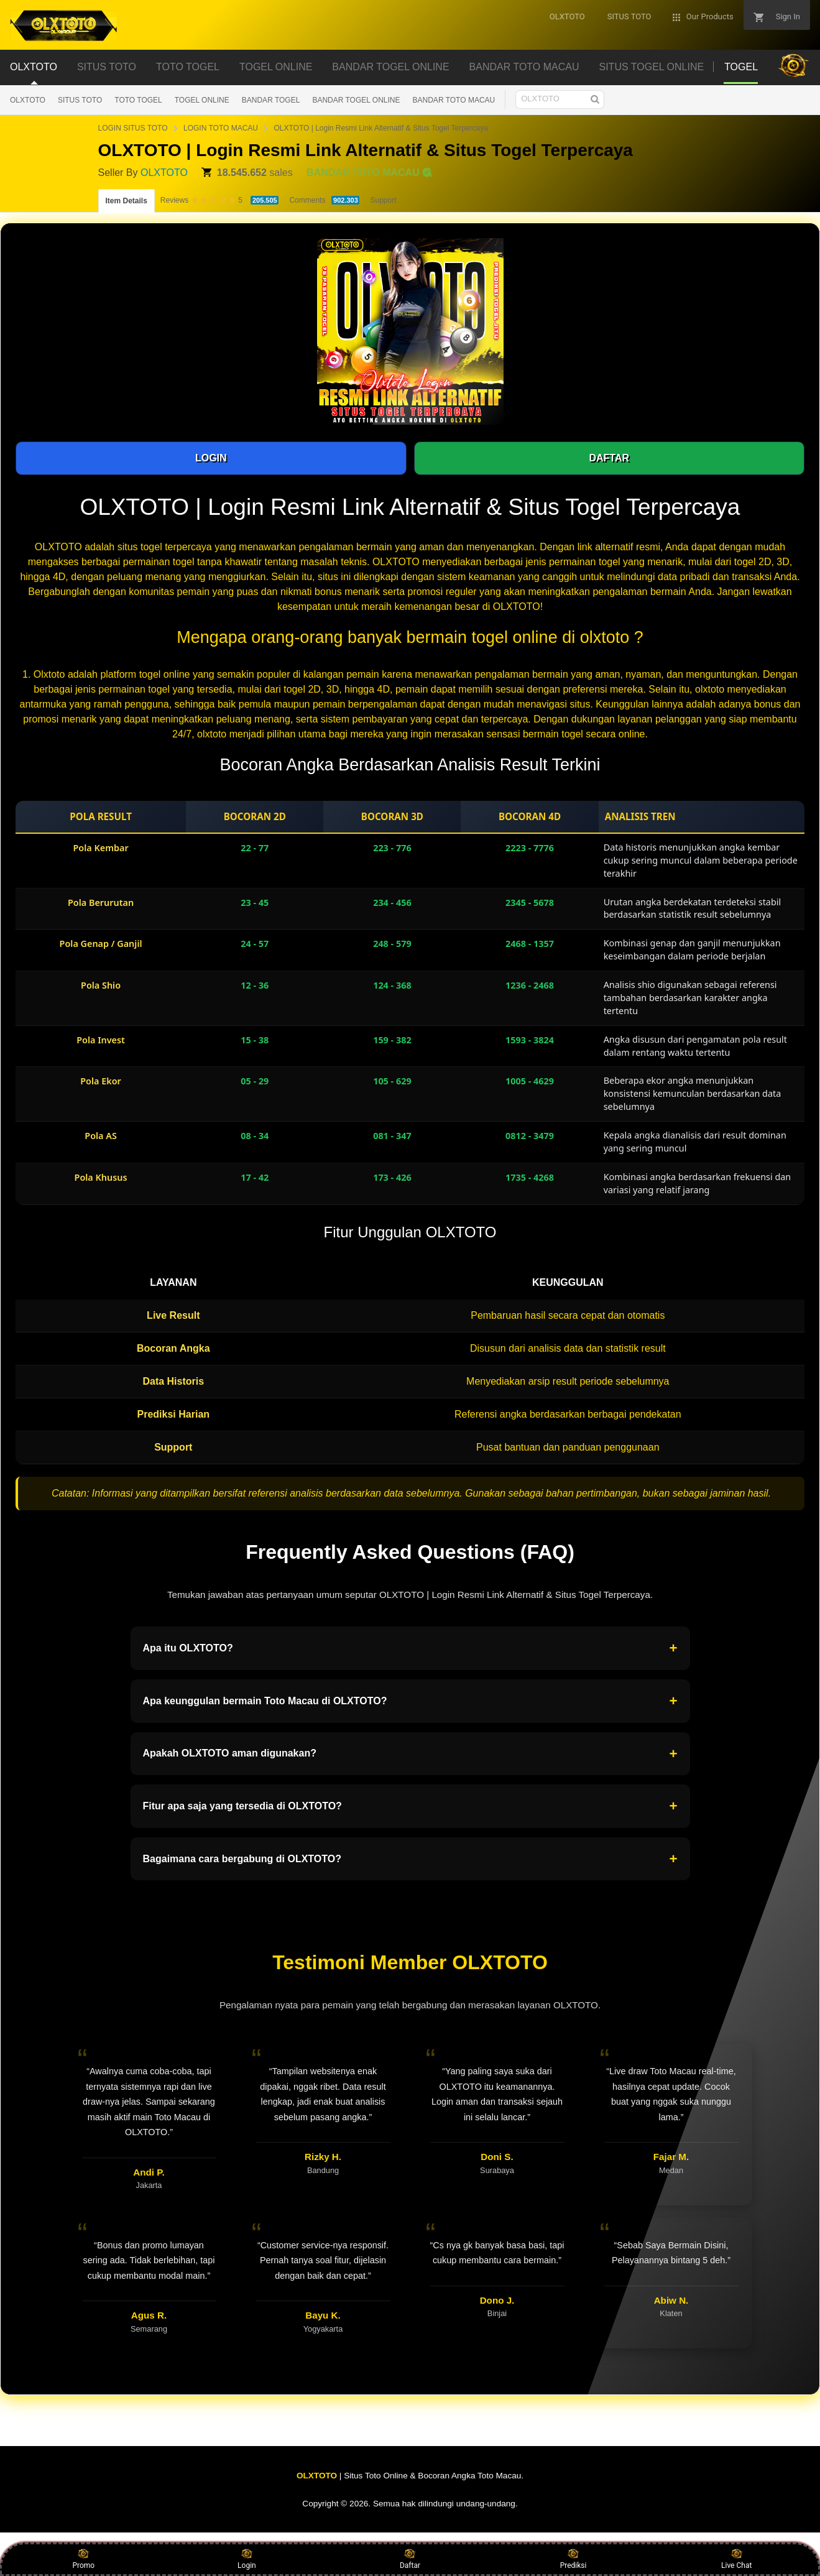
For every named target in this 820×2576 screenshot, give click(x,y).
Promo (83, 2558)
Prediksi (573, 2558)
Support (383, 200)
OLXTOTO (27, 100)
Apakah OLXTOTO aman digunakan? (410, 1754)
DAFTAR (609, 458)
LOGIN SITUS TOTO (133, 128)
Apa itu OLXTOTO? (410, 1648)
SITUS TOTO (80, 100)
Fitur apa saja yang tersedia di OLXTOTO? (410, 1806)
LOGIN (211, 458)
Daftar (410, 2558)
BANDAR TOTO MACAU (454, 100)
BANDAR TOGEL (271, 100)
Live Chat (736, 2558)
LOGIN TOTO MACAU (220, 128)
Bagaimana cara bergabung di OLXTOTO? (410, 1859)
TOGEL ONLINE (202, 100)
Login (246, 2558)
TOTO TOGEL (138, 100)
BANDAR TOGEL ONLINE (356, 100)
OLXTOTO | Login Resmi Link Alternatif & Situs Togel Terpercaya (380, 128)
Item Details (126, 200)
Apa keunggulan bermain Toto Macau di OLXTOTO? (410, 1701)
